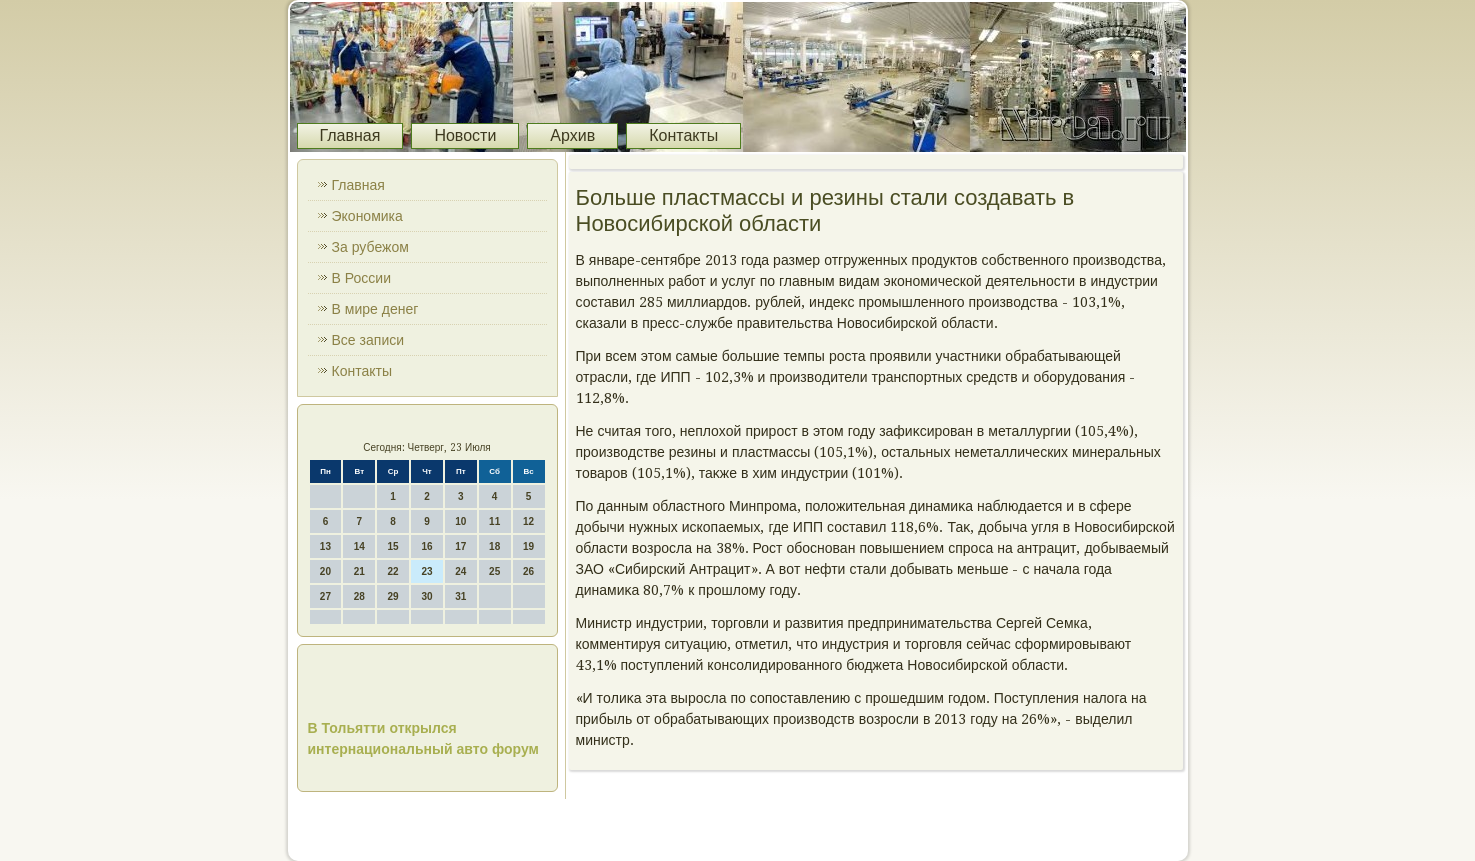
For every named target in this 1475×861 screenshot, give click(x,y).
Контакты (683, 135)
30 (426, 596)
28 (359, 596)
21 (359, 571)
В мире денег (375, 309)
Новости (465, 135)
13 (325, 546)
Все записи (368, 340)
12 (528, 521)
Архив (572, 135)
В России (362, 278)
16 (426, 546)
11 (494, 521)
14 (359, 546)
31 (460, 596)
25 (494, 571)
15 (393, 546)
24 (460, 571)
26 (528, 571)
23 (426, 571)
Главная (350, 135)
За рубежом (370, 247)
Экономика (367, 216)
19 (528, 546)
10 (460, 521)
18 (494, 546)
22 (393, 571)
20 (325, 571)
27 (325, 596)
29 (393, 596)
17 (460, 546)
